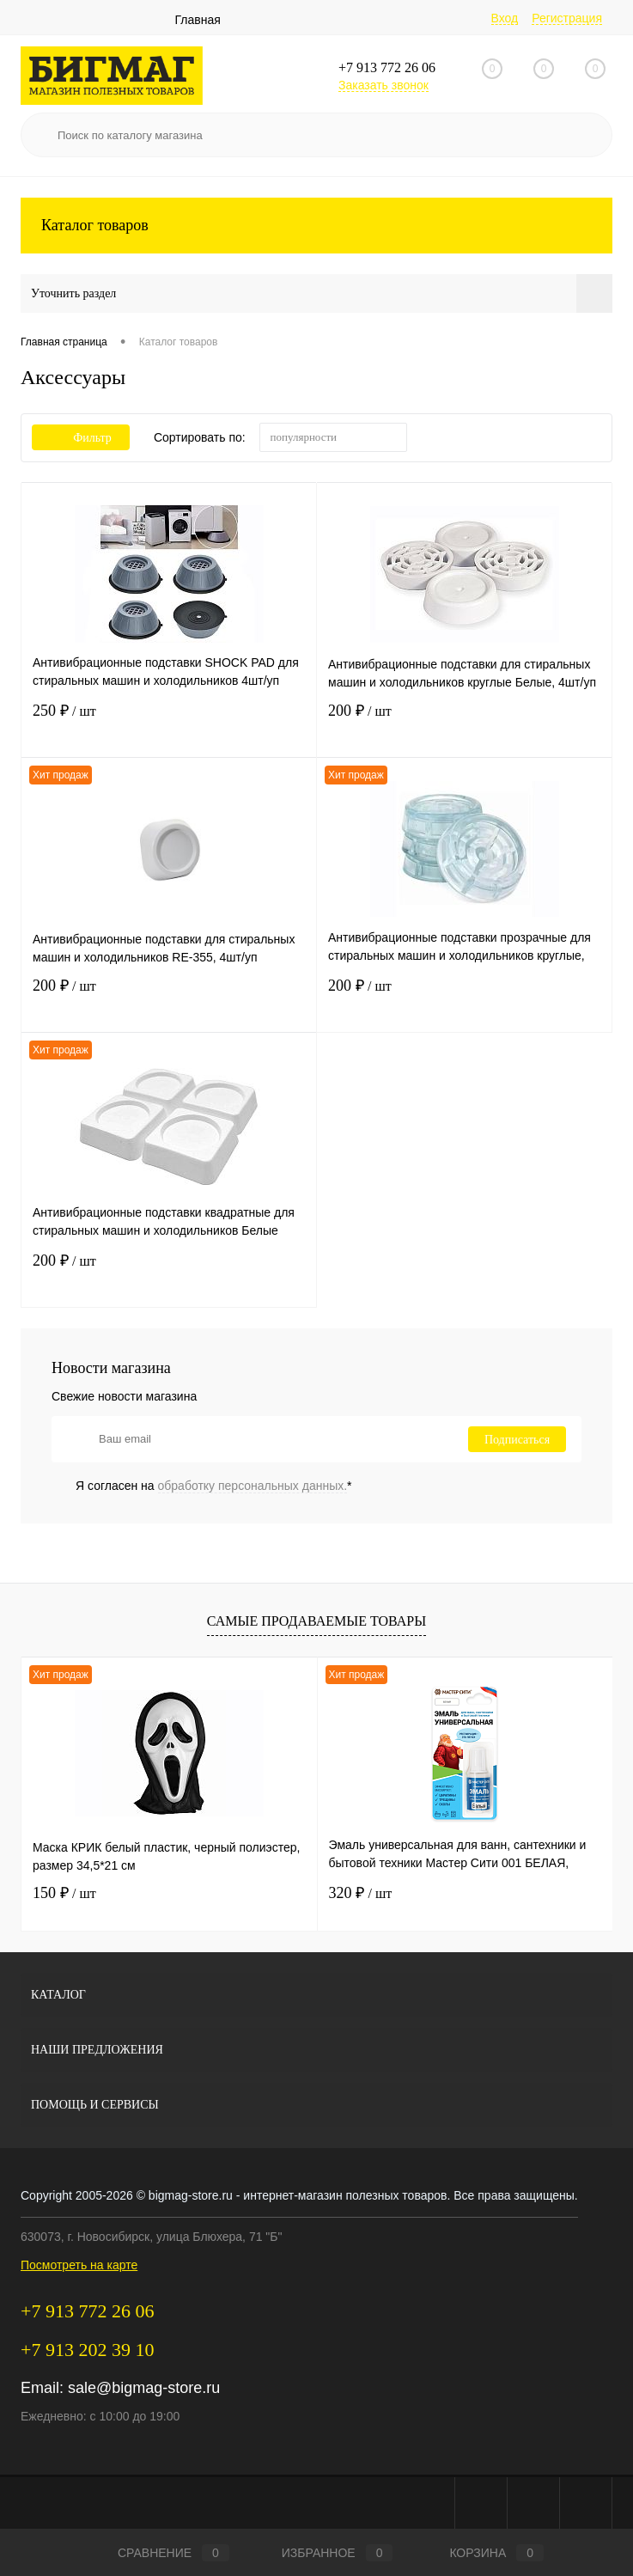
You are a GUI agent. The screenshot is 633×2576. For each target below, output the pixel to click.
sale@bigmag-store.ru (144, 2387)
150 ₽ (64, 1892)
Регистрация (567, 18)
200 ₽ (464, 729)
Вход (505, 18)
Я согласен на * (214, 1485)
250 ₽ (169, 729)
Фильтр (81, 437)
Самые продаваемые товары (316, 1621)
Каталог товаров (316, 225)
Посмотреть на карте (79, 2265)
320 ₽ (361, 1892)
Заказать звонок (383, 85)
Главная (198, 20)
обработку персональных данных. (253, 1485)
